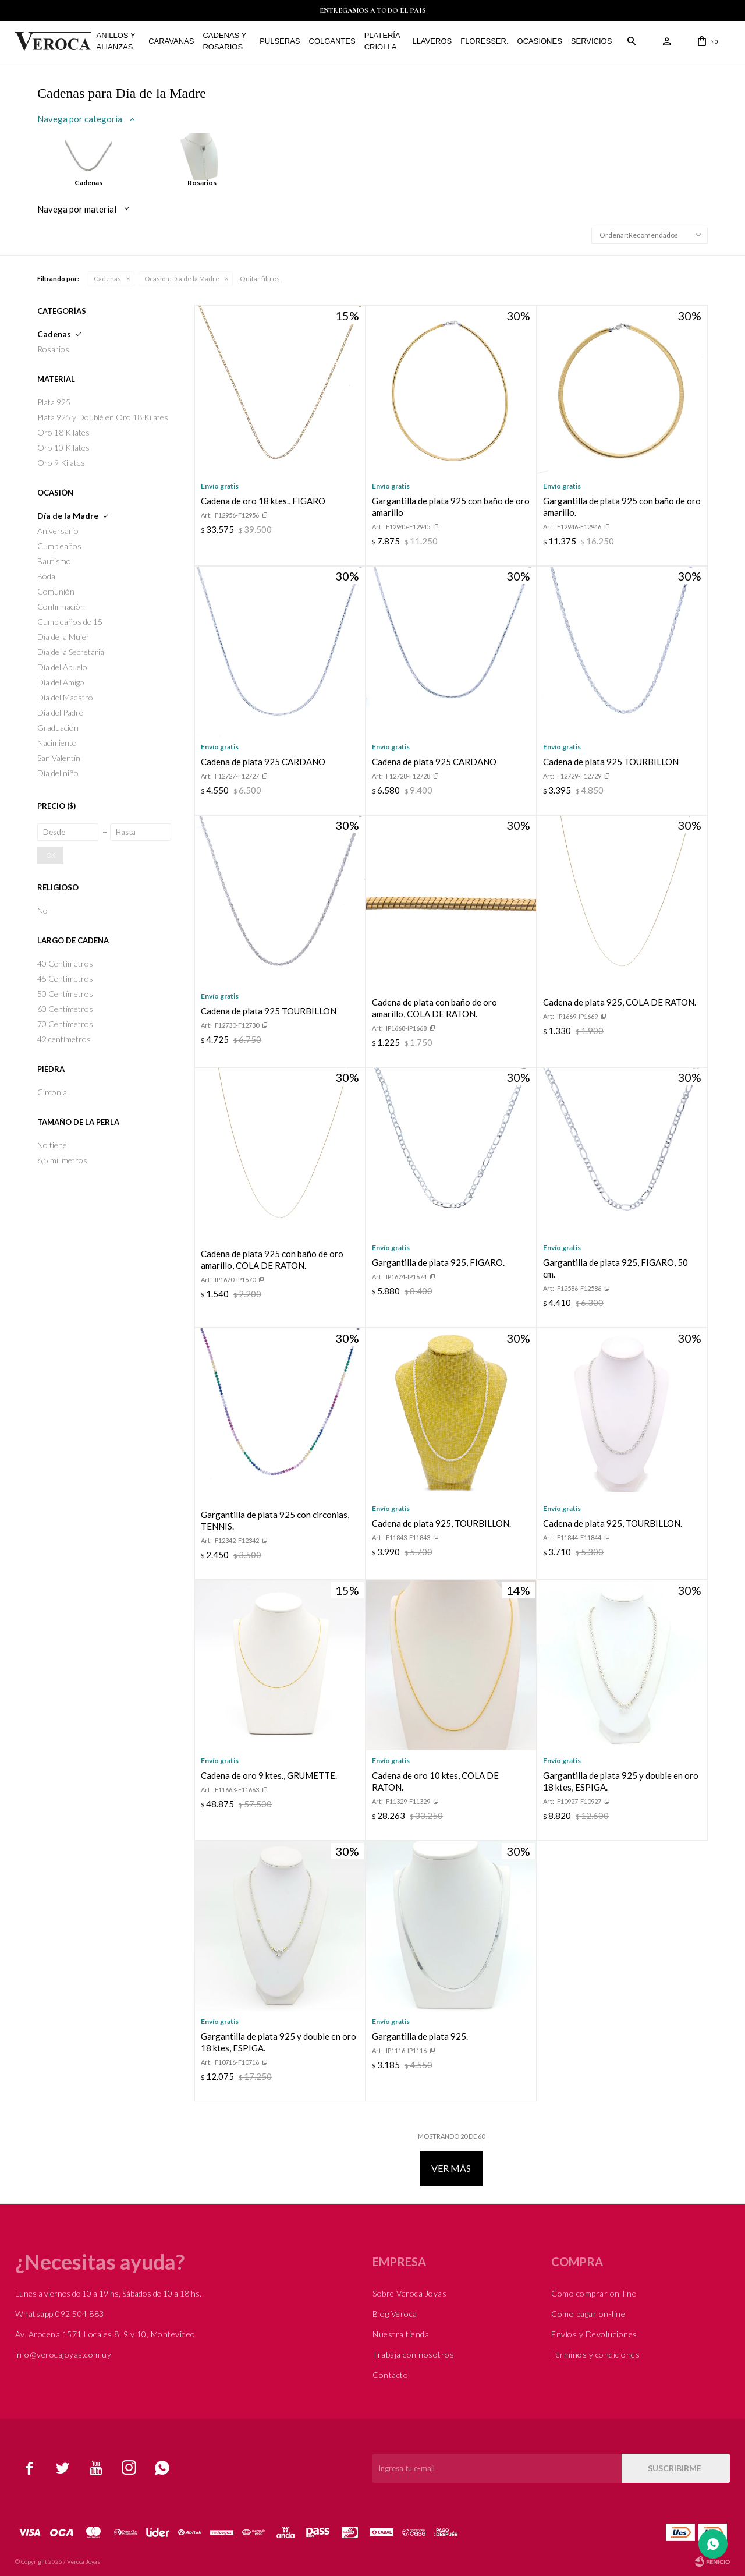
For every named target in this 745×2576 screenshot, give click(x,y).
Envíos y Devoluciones (594, 2334)
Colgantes (332, 41)
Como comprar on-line (593, 2293)
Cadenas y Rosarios (224, 41)
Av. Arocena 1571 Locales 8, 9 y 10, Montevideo (105, 2334)
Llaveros (432, 41)
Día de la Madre (181, 278)
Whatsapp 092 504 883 (59, 2314)
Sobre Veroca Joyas (409, 2293)
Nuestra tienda (400, 2334)
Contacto (390, 2375)
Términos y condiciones (595, 2354)
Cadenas (107, 278)
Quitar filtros (260, 278)
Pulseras (280, 41)
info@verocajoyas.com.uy (63, 2354)
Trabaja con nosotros (413, 2354)
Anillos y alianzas (116, 41)
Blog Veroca (394, 2314)
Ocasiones (539, 41)
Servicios (591, 41)
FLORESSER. (484, 41)
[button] (632, 41)
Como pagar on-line (588, 2314)
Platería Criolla (382, 41)
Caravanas (171, 41)
